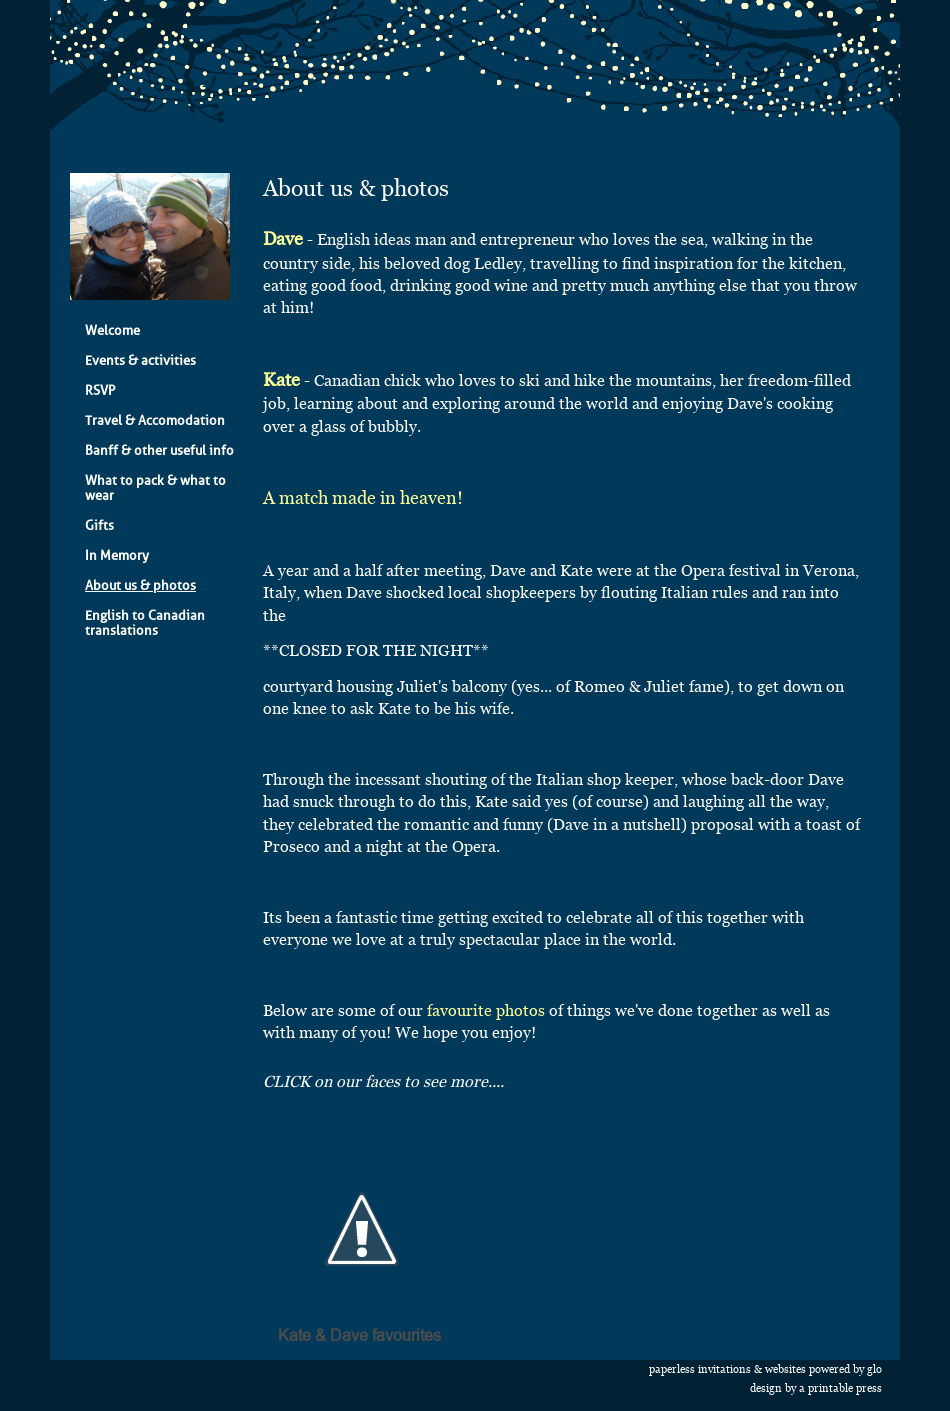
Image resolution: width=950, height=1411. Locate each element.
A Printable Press (840, 1388)
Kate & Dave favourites (359, 1336)
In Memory (117, 555)
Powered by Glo (845, 1369)
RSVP (100, 390)
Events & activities (140, 360)
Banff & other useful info (159, 450)
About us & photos (140, 585)
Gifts (99, 525)
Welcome (112, 330)
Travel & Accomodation (155, 420)
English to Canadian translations (145, 623)
